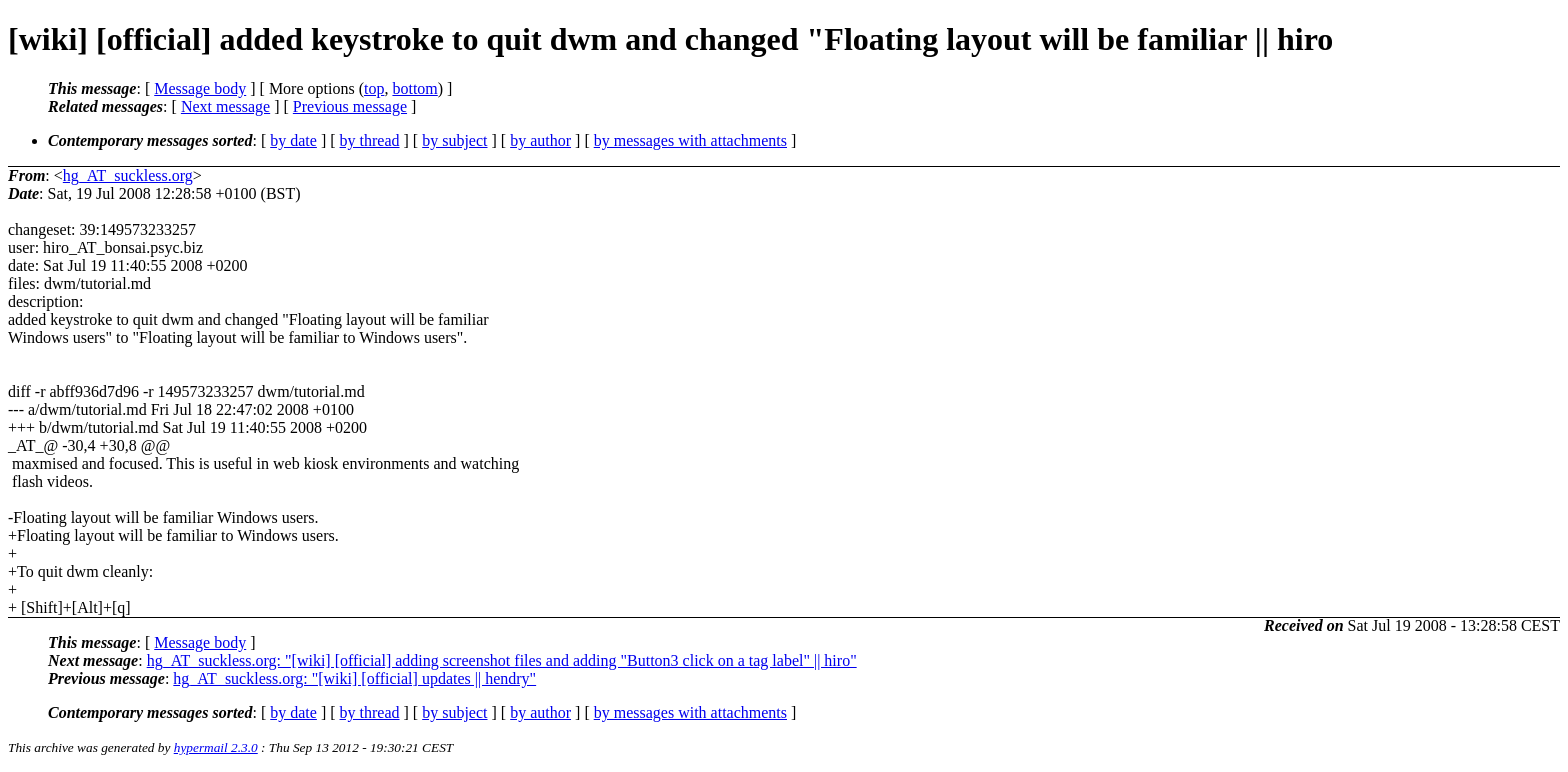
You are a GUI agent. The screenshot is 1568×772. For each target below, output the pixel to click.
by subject (454, 140)
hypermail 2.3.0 (216, 747)
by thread (370, 140)
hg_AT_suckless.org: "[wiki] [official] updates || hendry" (354, 678)
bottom (414, 88)
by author (540, 140)
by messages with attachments (690, 140)
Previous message (350, 106)
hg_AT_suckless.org (128, 175)
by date (293, 140)
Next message (225, 106)
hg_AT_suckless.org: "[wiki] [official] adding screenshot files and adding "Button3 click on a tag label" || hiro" (502, 660)
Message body (200, 88)
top (374, 88)
